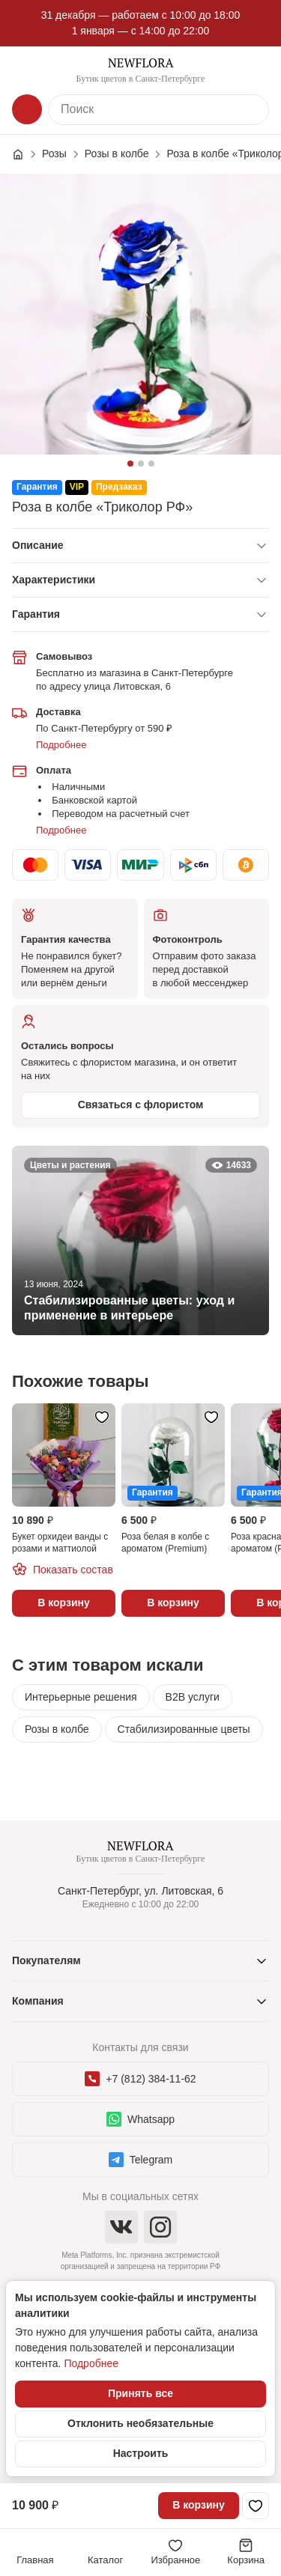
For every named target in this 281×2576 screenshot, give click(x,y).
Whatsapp (140, 2119)
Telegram (141, 2159)
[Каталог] (27, 109)
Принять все (140, 2393)
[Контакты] (254, 70)
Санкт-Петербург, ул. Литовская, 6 (140, 1891)
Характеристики (53, 580)
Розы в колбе (57, 1729)
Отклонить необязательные (140, 2423)
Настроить (141, 2453)
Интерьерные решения (81, 1697)
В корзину (198, 2505)
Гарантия (36, 614)
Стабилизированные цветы (184, 1729)
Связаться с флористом (141, 1105)
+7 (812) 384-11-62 (140, 2078)
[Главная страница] (25, 154)
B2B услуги (193, 1697)
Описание (38, 545)
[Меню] (27, 70)
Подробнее (61, 744)
